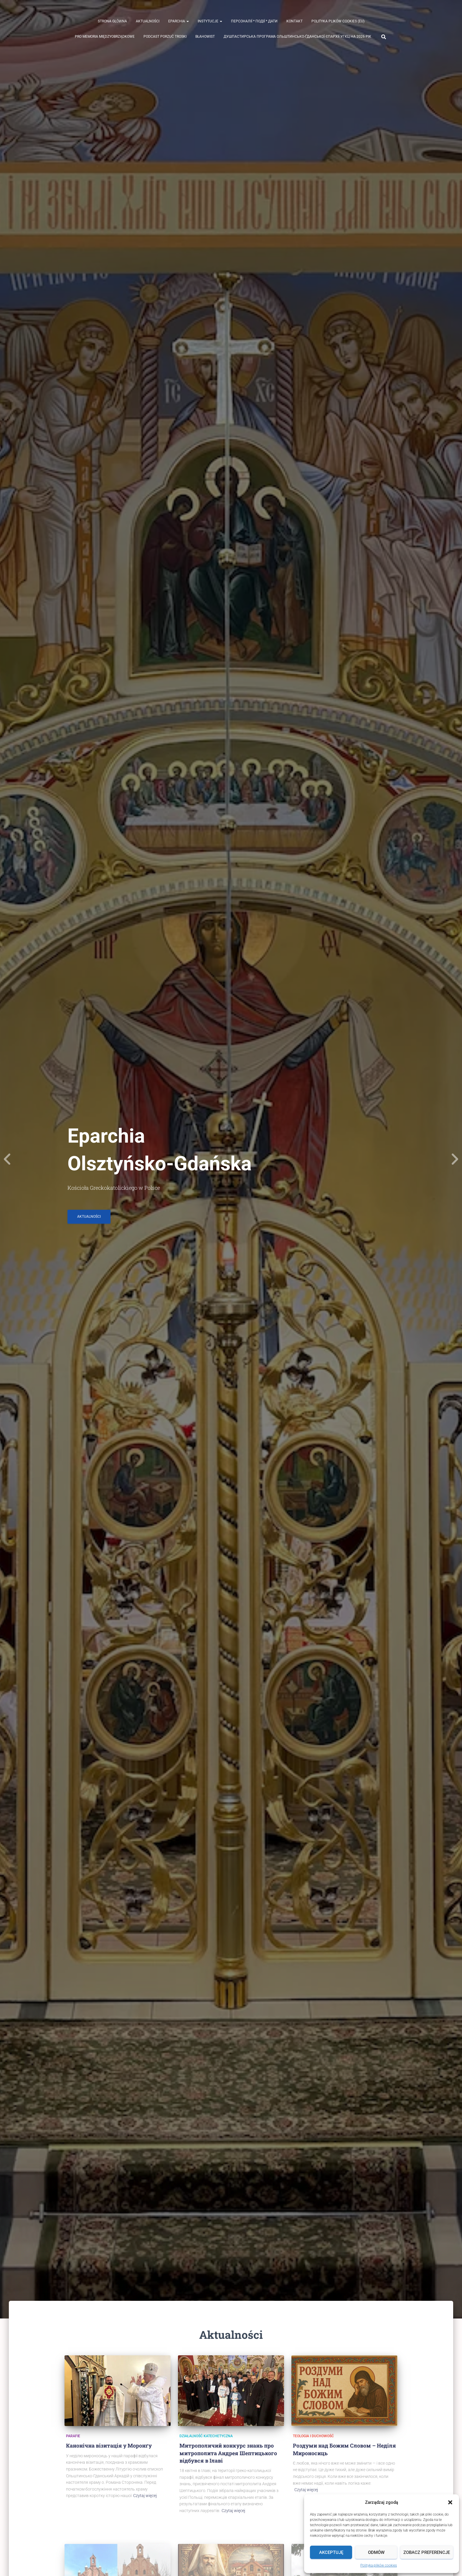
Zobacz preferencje (426, 2552)
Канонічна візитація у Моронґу (109, 2445)
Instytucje (210, 21)
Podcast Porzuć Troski (165, 36)
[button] (450, 2502)
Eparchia (178, 21)
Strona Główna (112, 21)
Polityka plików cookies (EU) (337, 21)
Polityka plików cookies (378, 2565)
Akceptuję (331, 2552)
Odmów (376, 2552)
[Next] (454, 1159)
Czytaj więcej (145, 2495)
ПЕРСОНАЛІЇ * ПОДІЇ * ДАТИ (254, 21)
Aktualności (147, 21)
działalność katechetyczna (206, 2436)
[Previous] (7, 1159)
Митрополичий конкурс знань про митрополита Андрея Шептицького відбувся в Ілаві (228, 2453)
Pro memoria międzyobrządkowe (105, 36)
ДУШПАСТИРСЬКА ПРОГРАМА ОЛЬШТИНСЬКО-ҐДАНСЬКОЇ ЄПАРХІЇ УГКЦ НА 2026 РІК (297, 36)
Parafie (73, 2436)
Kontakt (294, 21)
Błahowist (205, 36)
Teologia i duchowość (313, 2436)
